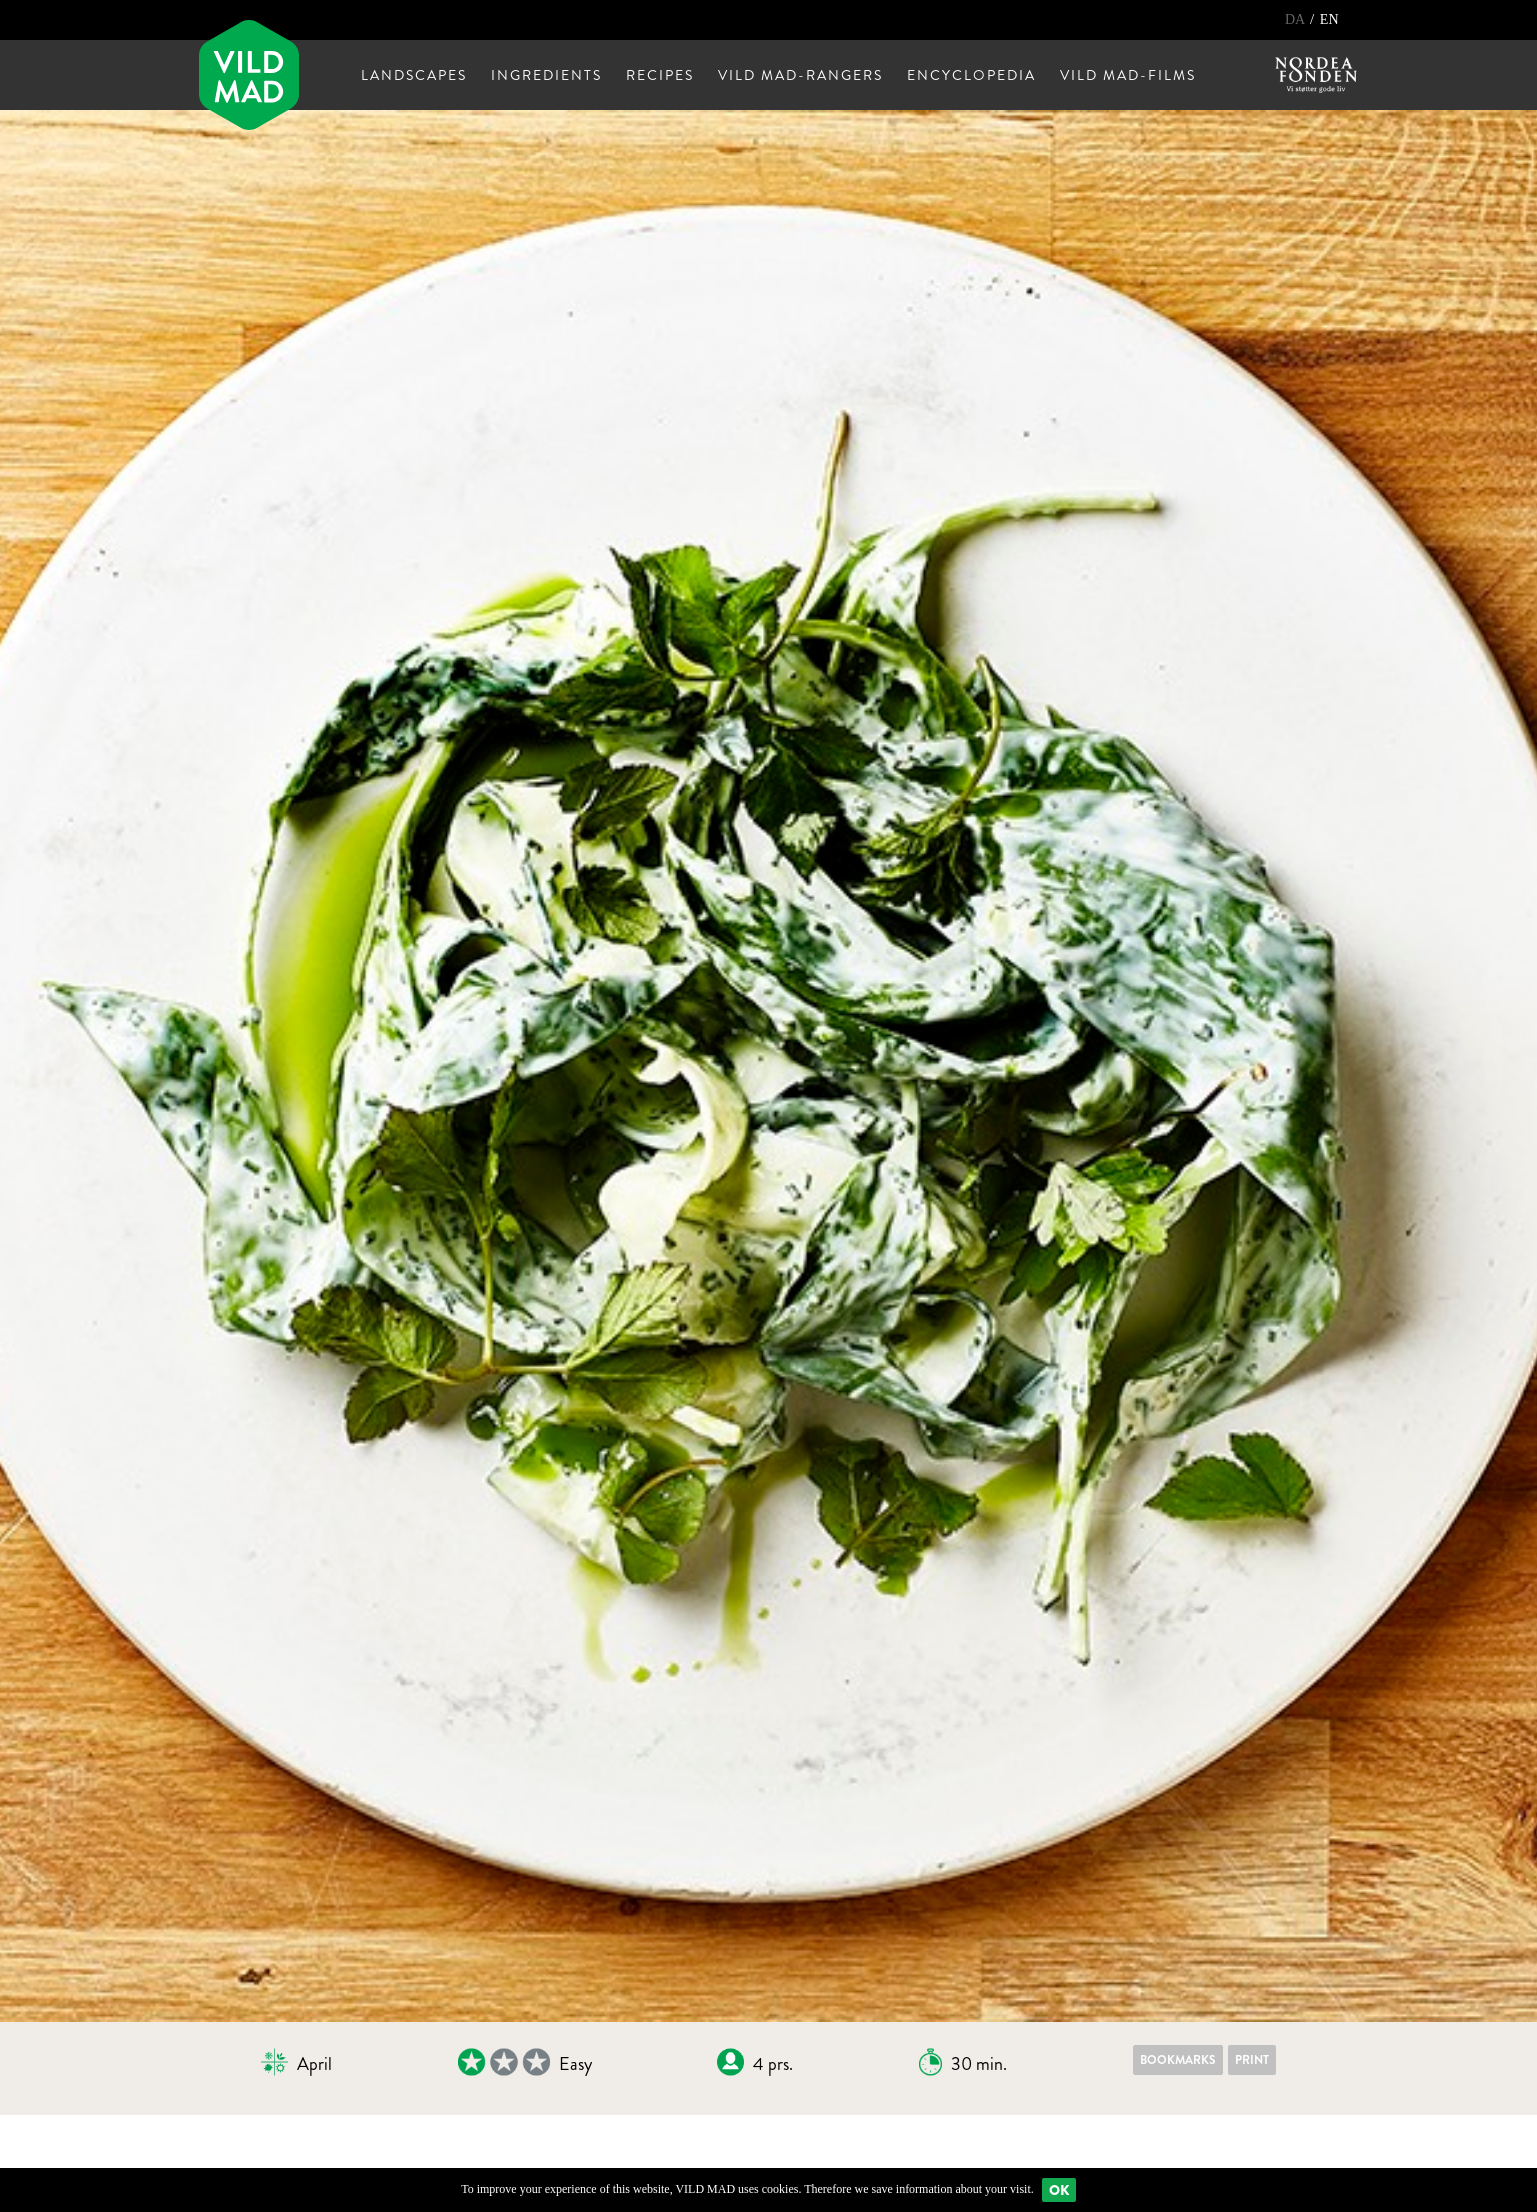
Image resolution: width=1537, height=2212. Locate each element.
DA (1296, 19)
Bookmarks (1178, 2060)
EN (1329, 19)
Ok (1059, 2190)
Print (1252, 2060)
